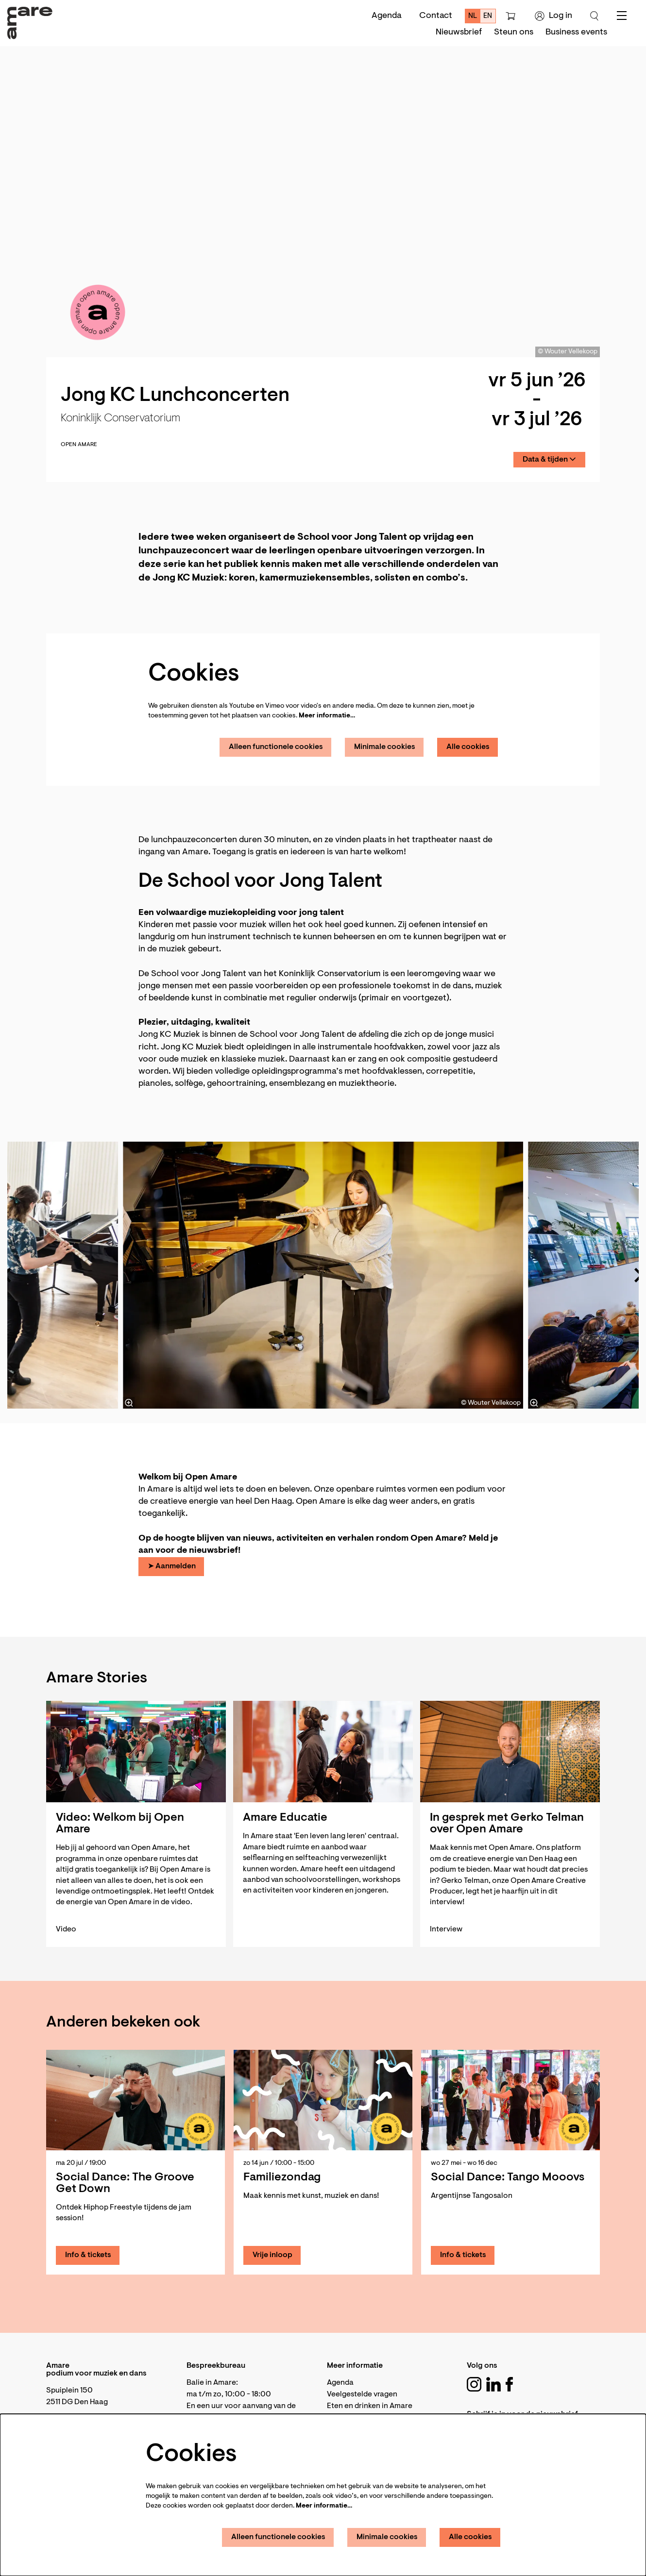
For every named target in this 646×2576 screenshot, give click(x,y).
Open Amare (79, 445)
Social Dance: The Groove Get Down (125, 2183)
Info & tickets (88, 2255)
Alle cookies (468, 747)
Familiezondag (282, 2177)
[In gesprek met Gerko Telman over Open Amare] (510, 1751)
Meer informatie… (327, 716)
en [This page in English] (487, 16)
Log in (553, 16)
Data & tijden (549, 459)
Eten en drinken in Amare (369, 2406)
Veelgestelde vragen (362, 2394)
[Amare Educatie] (323, 1751)
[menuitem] (459, 32)
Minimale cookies (384, 747)
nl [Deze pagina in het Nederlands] (472, 16)
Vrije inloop (272, 2255)
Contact (435, 16)
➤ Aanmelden (172, 1566)
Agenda (387, 16)
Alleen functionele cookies (276, 747)
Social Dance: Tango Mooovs (507, 2177)
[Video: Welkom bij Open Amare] (136, 1751)
